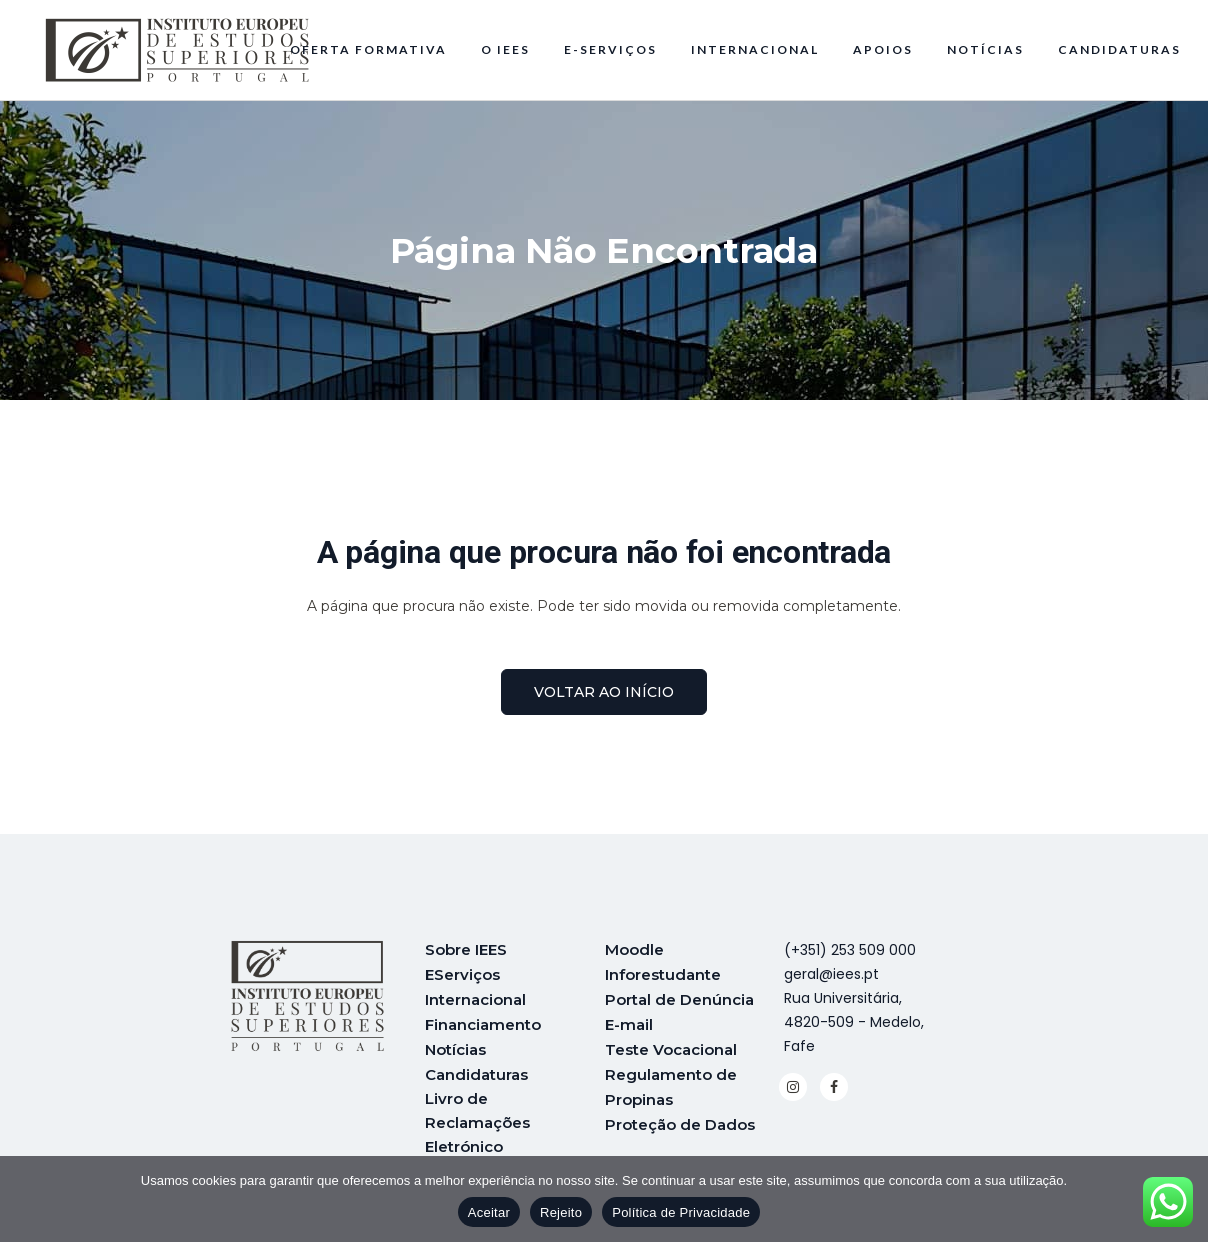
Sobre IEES (466, 949)
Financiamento (483, 1021)
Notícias (455, 1045)
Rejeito (561, 1212)
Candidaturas (476, 1069)
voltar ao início (604, 692)
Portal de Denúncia (679, 997)
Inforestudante (663, 973)
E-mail (629, 1021)
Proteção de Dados (680, 1117)
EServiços (462, 973)
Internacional (475, 997)
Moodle (634, 949)
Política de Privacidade (681, 1212)
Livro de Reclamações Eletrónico (477, 1117)
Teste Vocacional (671, 1045)
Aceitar (489, 1212)
